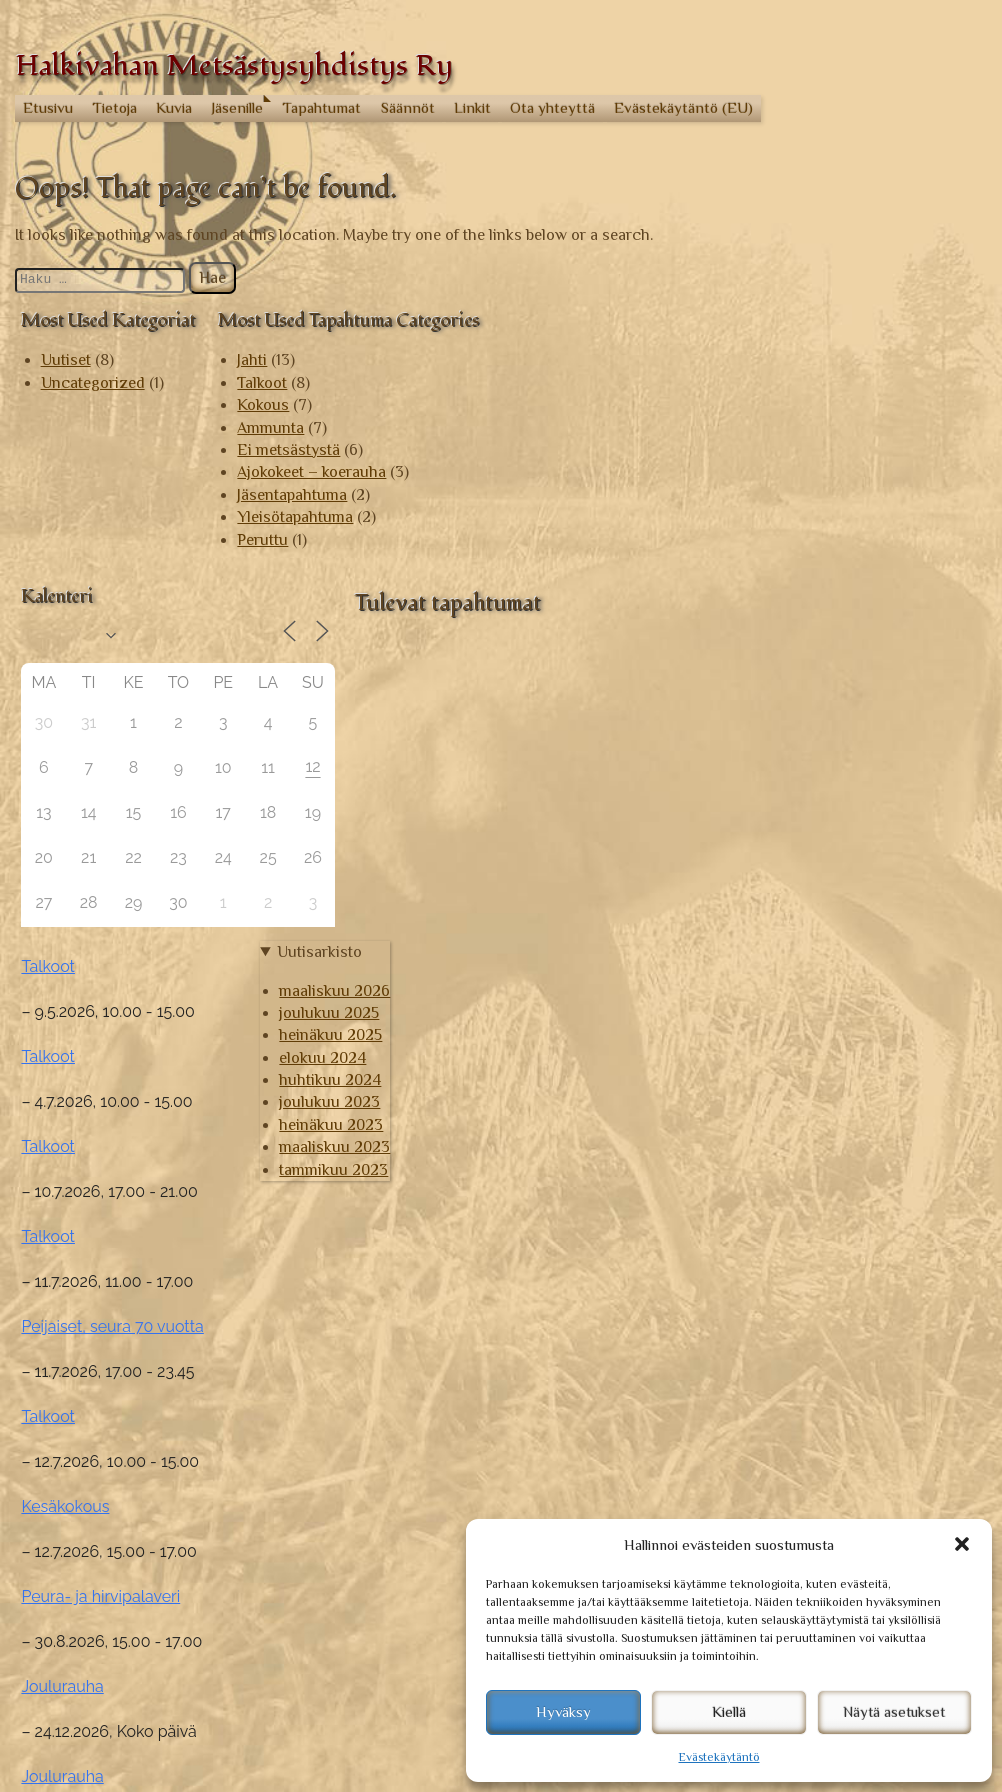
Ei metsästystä (288, 450)
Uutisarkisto (809, 1476)
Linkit (472, 107)
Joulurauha (791, 1289)
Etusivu (48, 107)
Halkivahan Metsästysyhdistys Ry (234, 65)
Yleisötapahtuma (295, 517)
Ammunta (270, 428)
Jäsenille (237, 107)
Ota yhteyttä (552, 107)
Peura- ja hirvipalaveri (829, 1199)
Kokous (263, 405)
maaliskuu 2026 (825, 1515)
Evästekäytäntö (719, 1757)
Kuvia (174, 107)
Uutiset (66, 360)
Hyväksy (563, 1711)
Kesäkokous (794, 1109)
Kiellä (729, 1711)
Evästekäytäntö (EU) (683, 107)
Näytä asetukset (894, 1711)
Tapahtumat (321, 107)
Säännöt (408, 107)
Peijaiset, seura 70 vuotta (841, 929)
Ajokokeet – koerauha (311, 472)
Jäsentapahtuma (292, 495)
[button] (962, 1544)
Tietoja (114, 107)
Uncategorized (93, 383)
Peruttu (262, 540)
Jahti (252, 360)
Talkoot (262, 383)
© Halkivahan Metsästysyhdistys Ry (140, 1765)
